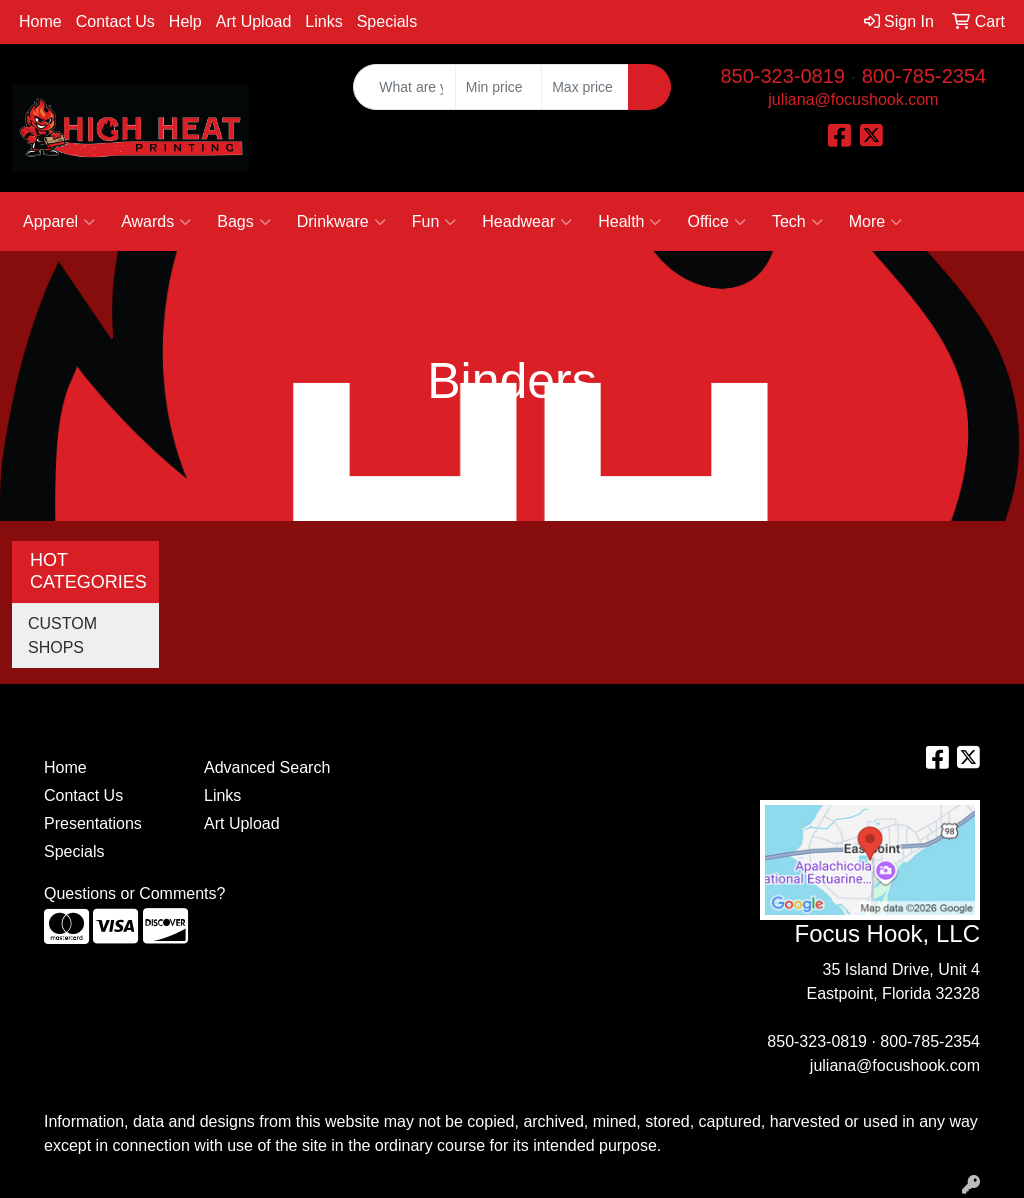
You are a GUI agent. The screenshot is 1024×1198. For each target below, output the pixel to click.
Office (716, 222)
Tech (797, 222)
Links (323, 21)
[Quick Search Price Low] (498, 87)
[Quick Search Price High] (584, 87)
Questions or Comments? (134, 893)
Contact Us (115, 21)
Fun (434, 222)
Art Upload (254, 21)
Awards (156, 222)
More (875, 222)
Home (40, 21)
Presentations (93, 823)
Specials (387, 21)
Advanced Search (267, 767)
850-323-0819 (782, 76)
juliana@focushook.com (853, 99)
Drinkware (341, 222)
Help (185, 21)
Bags (243, 222)
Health (629, 222)
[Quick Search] (404, 87)
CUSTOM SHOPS (62, 635)
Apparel (59, 222)
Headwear (527, 222)
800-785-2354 (924, 76)
